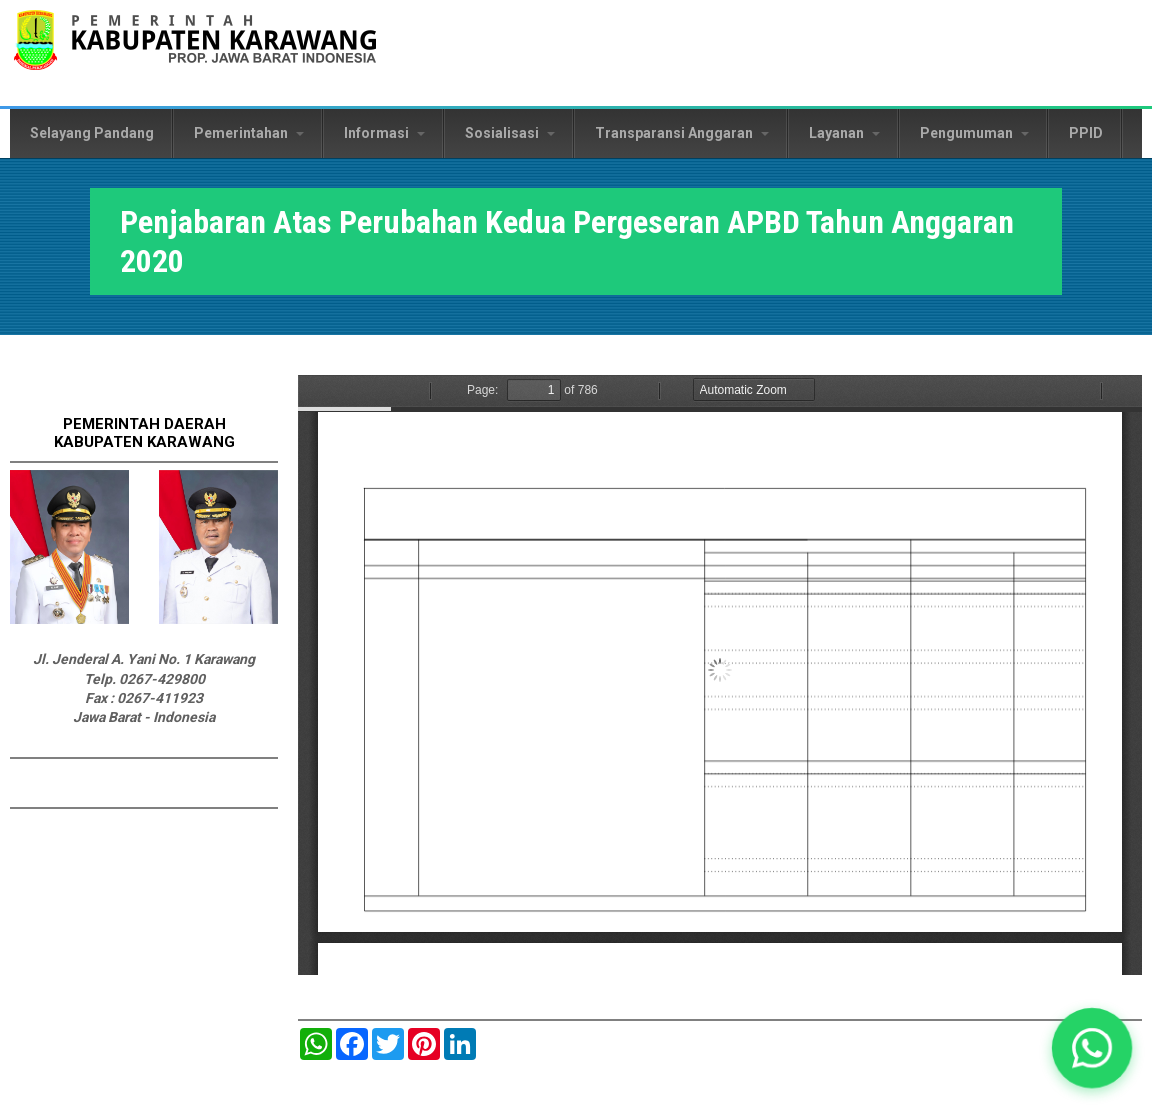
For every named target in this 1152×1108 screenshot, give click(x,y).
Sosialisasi (510, 133)
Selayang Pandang (92, 133)
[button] (1091, 1047)
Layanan (844, 133)
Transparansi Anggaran (682, 133)
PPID (1086, 133)
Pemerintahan (249, 133)
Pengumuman (974, 133)
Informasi (384, 133)
